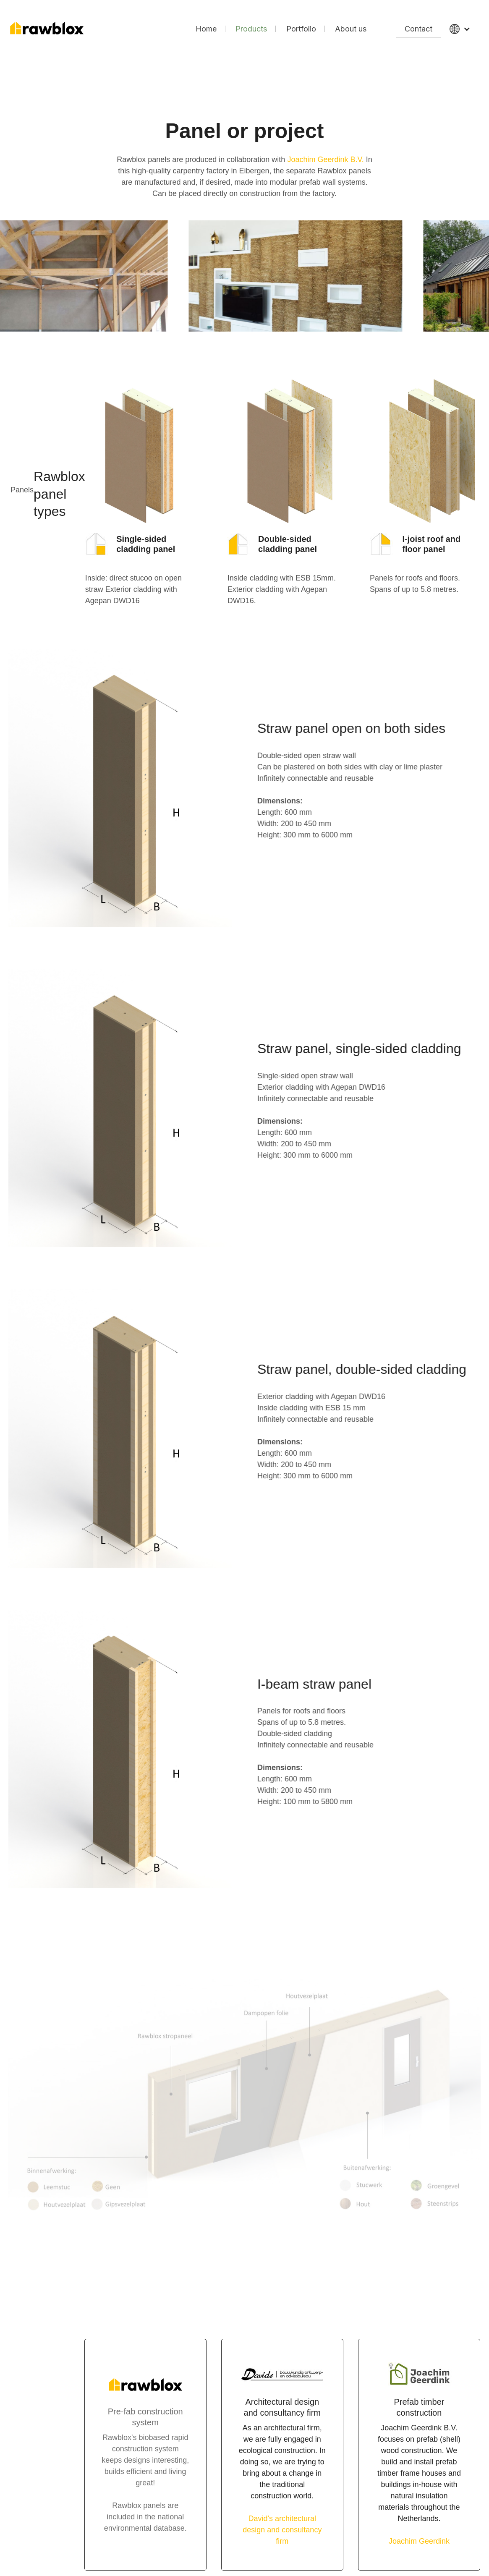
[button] (460, 29)
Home (206, 28)
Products (251, 28)
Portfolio (301, 28)
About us (350, 28)
